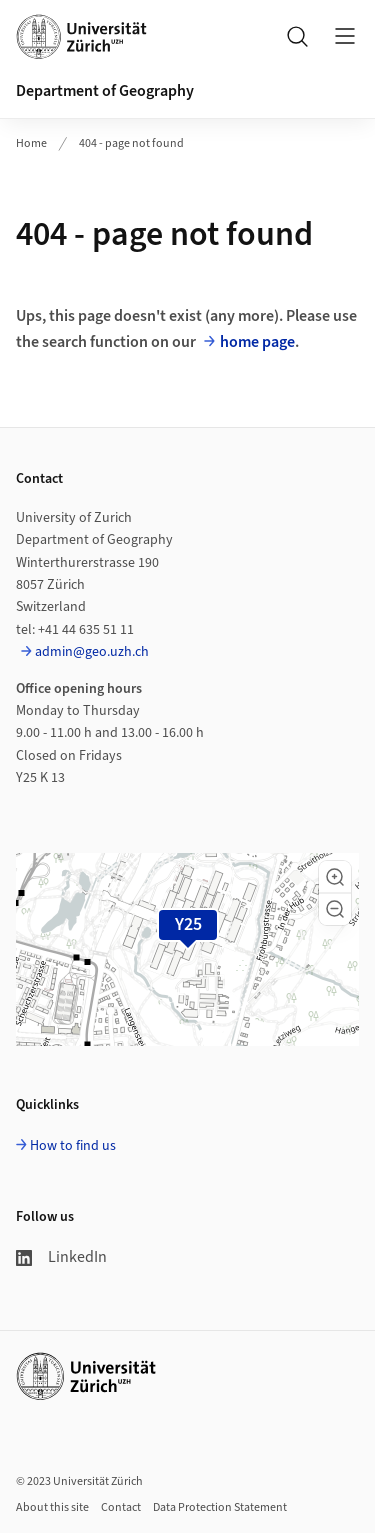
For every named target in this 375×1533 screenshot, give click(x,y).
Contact (121, 1507)
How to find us (73, 1146)
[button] (335, 877)
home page (257, 342)
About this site (52, 1507)
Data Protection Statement (220, 1507)
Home (31, 143)
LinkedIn (61, 1257)
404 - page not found (131, 143)
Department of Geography (105, 91)
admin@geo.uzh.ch (92, 652)
